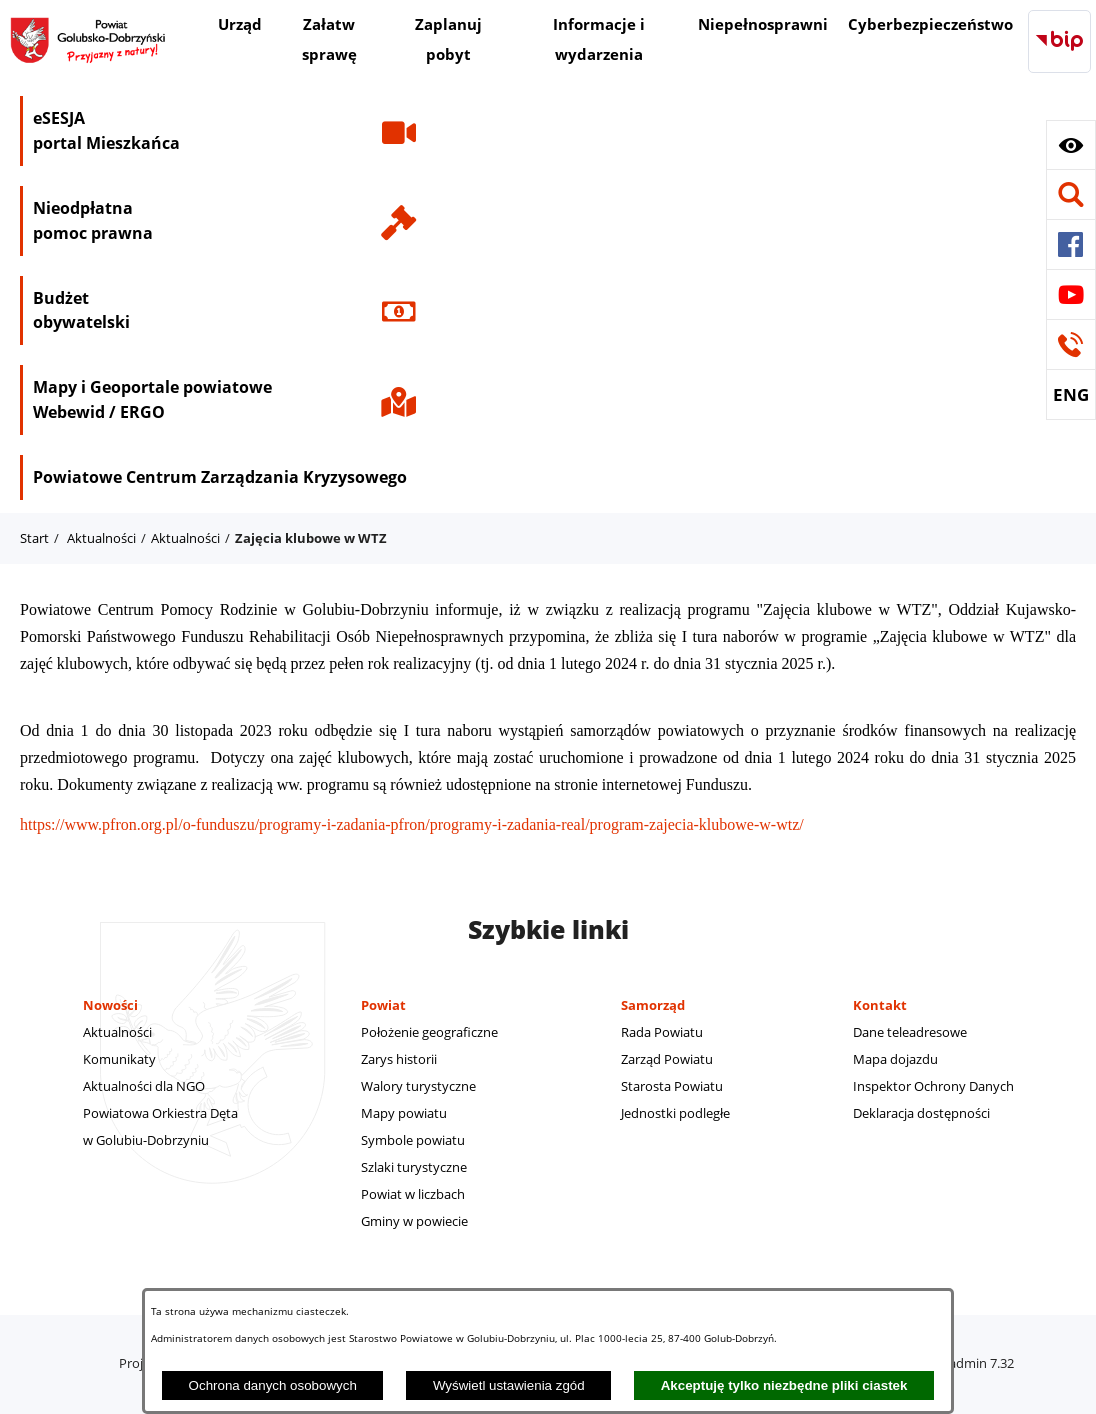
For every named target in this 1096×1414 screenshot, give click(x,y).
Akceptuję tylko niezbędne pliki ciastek (784, 1385)
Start (34, 538)
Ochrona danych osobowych (273, 1385)
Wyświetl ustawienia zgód (509, 1385)
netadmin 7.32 (971, 1363)
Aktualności (101, 538)
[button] (1071, 145)
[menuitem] (240, 26)
